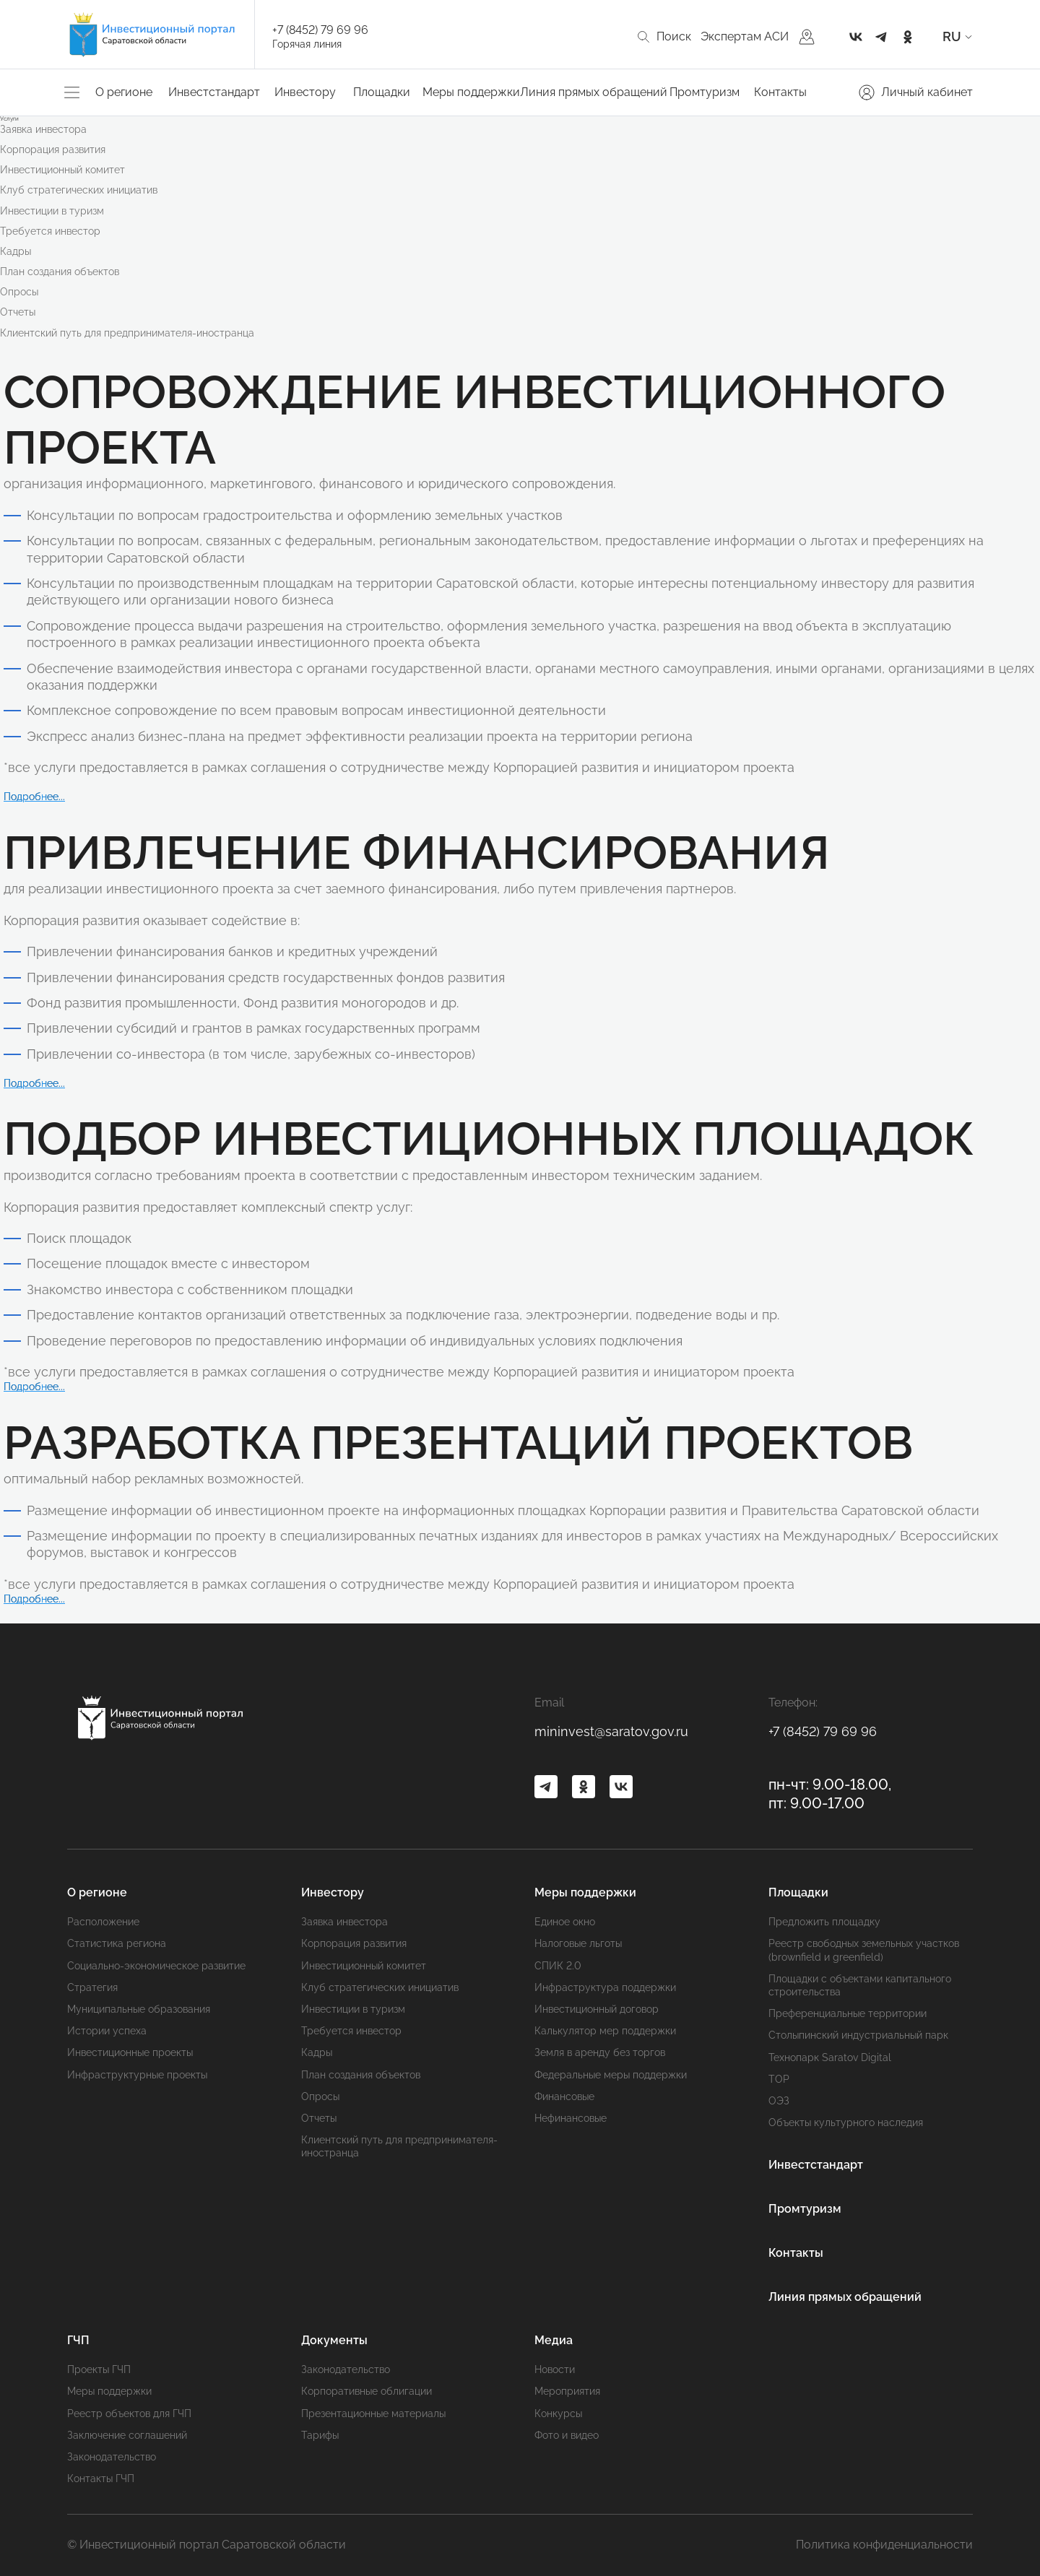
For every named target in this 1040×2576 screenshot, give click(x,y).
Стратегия (92, 1987)
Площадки (381, 92)
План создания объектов (59, 271)
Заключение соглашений (127, 2435)
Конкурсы (558, 2413)
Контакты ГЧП (100, 2478)
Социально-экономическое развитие (156, 1966)
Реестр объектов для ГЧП (129, 2413)
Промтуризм (705, 92)
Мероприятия (567, 2391)
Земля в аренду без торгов (599, 2052)
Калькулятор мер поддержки (605, 2031)
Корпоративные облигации (366, 2391)
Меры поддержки (471, 92)
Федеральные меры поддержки (610, 2075)
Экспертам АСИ (745, 36)
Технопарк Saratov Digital (829, 2057)
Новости (554, 2369)
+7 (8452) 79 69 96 (320, 30)
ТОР (778, 2079)
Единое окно (564, 1921)
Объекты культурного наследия (845, 2122)
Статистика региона (116, 1943)
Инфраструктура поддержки (605, 1987)
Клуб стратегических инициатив (78, 190)
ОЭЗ (778, 2101)
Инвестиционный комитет (62, 169)
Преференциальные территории (847, 2013)
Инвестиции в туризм (52, 211)
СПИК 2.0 (557, 1966)
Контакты (780, 92)
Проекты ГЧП (99, 2369)
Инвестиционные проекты (130, 2052)
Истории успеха (107, 2031)
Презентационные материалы (373, 2413)
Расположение (103, 1921)
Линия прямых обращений (593, 92)
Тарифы (320, 2435)
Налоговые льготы (578, 1943)
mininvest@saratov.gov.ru (611, 1731)
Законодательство (111, 2457)
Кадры (15, 251)
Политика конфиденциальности (884, 2544)
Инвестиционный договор (596, 2009)
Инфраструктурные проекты (137, 2075)
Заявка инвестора (43, 129)
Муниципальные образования (138, 2009)
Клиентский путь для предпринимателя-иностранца (127, 333)
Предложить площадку (824, 1921)
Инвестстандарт (214, 92)
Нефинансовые (570, 2118)
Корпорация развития (52, 149)
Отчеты (17, 312)
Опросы (19, 292)
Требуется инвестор (50, 231)
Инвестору (305, 92)
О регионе (123, 92)
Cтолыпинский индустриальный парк (858, 2035)
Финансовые (564, 2096)
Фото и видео (566, 2435)
